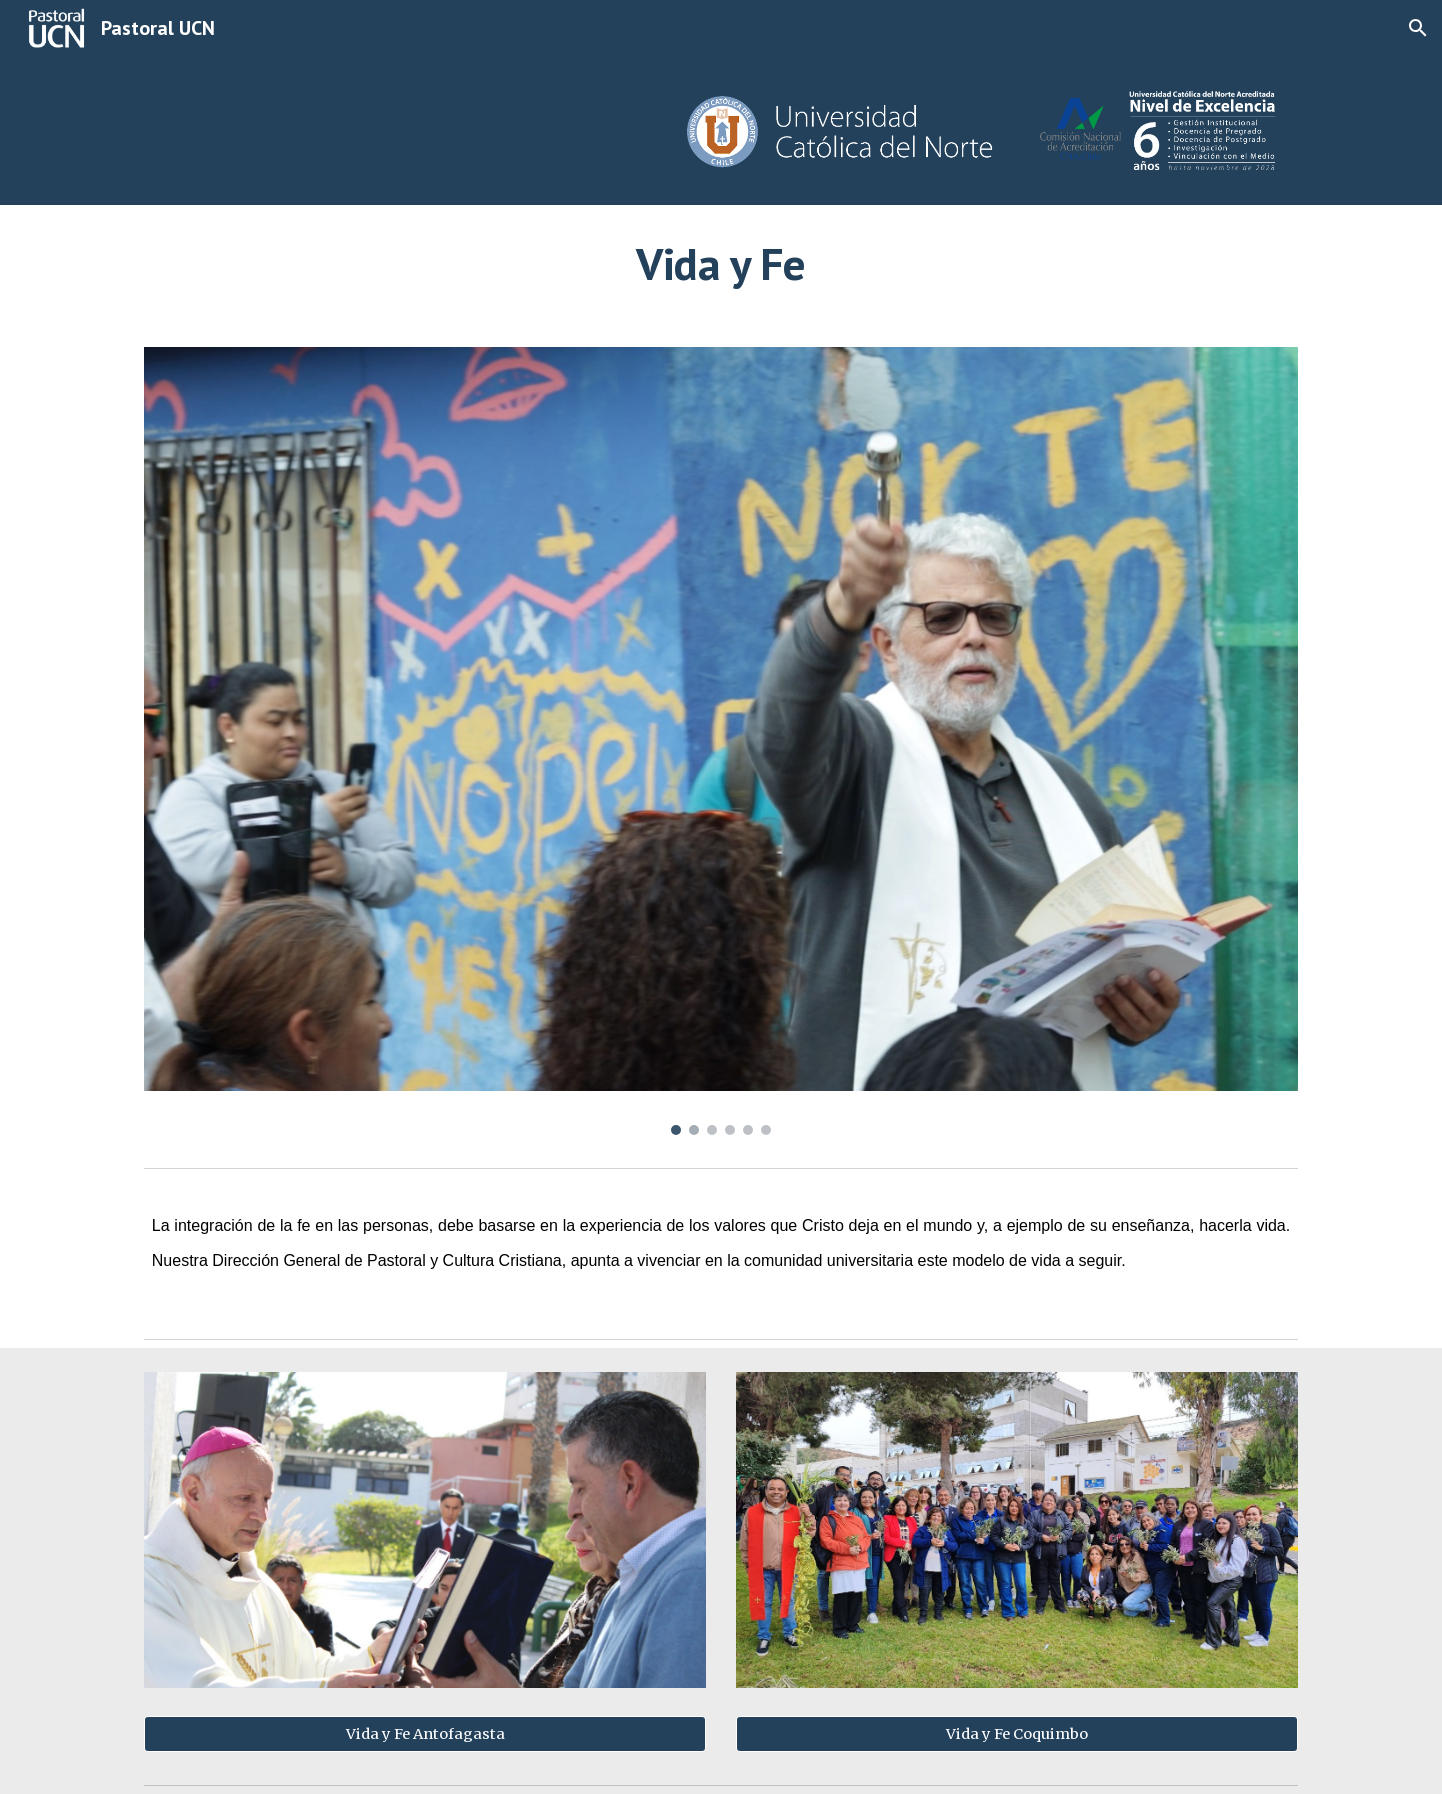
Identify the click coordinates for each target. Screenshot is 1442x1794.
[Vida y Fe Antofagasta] (425, 1733)
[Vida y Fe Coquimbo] (1017, 1733)
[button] (1418, 28)
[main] (721, 264)
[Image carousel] (721, 741)
